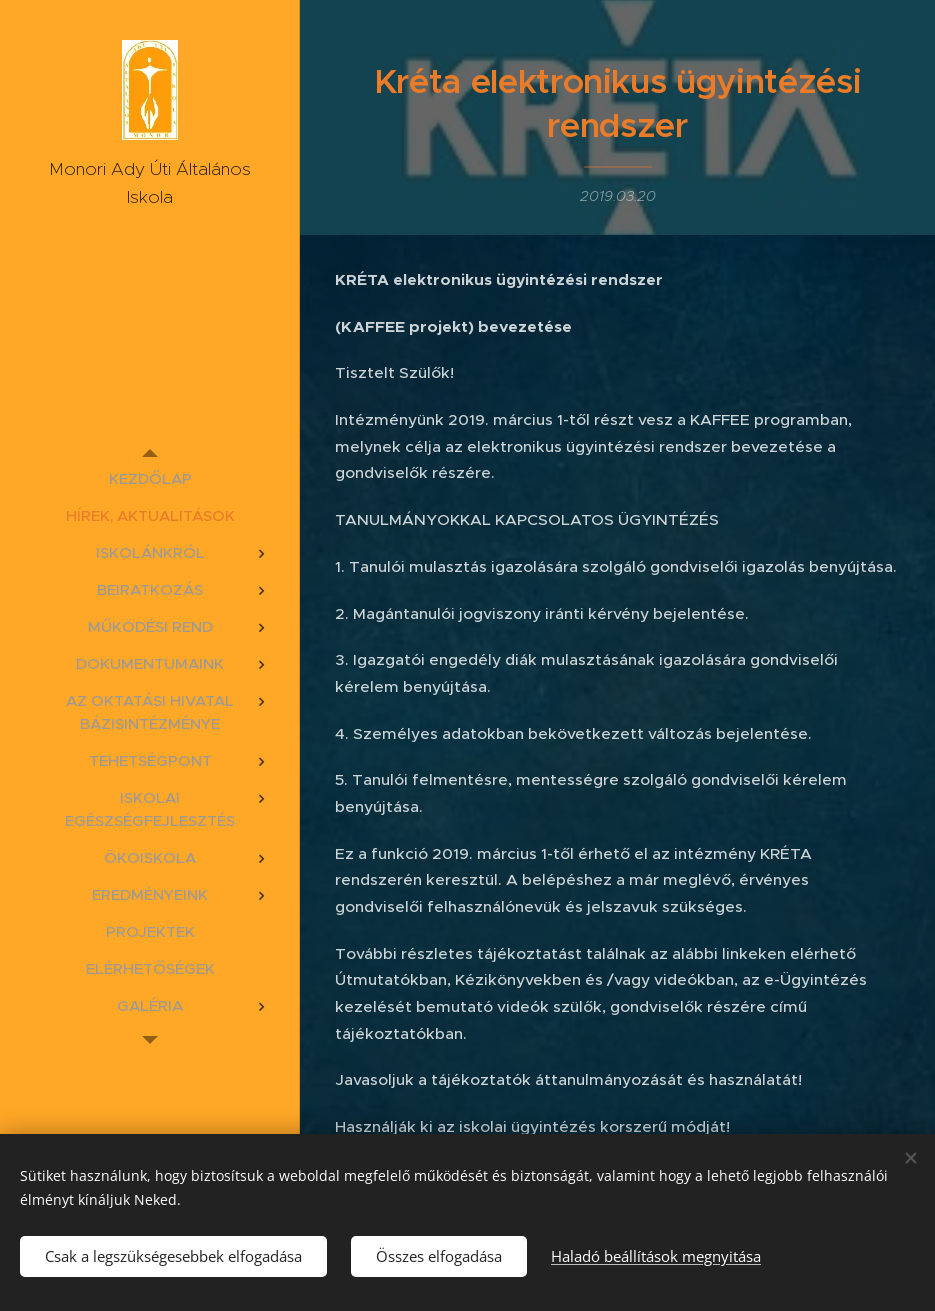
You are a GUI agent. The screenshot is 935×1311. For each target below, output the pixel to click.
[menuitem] (150, 478)
